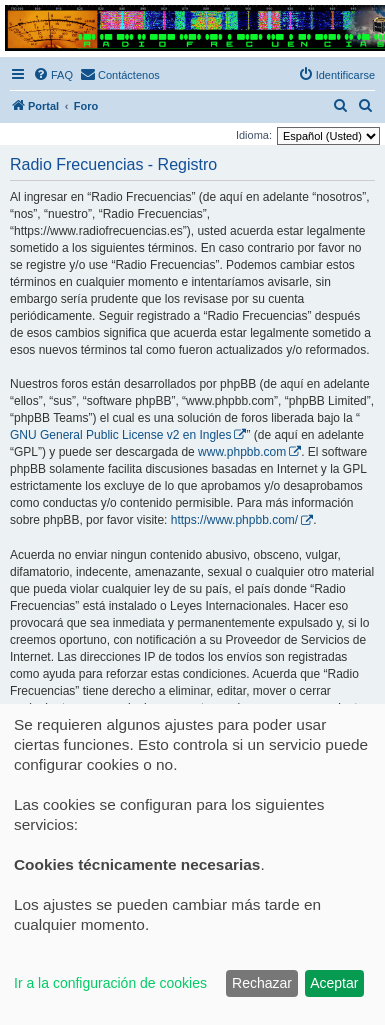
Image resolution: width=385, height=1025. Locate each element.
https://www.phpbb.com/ (234, 520)
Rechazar (262, 983)
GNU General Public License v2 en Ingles (120, 435)
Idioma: (254, 135)
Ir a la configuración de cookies (110, 983)
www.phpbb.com (242, 452)
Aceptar (334, 983)
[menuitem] (53, 75)
